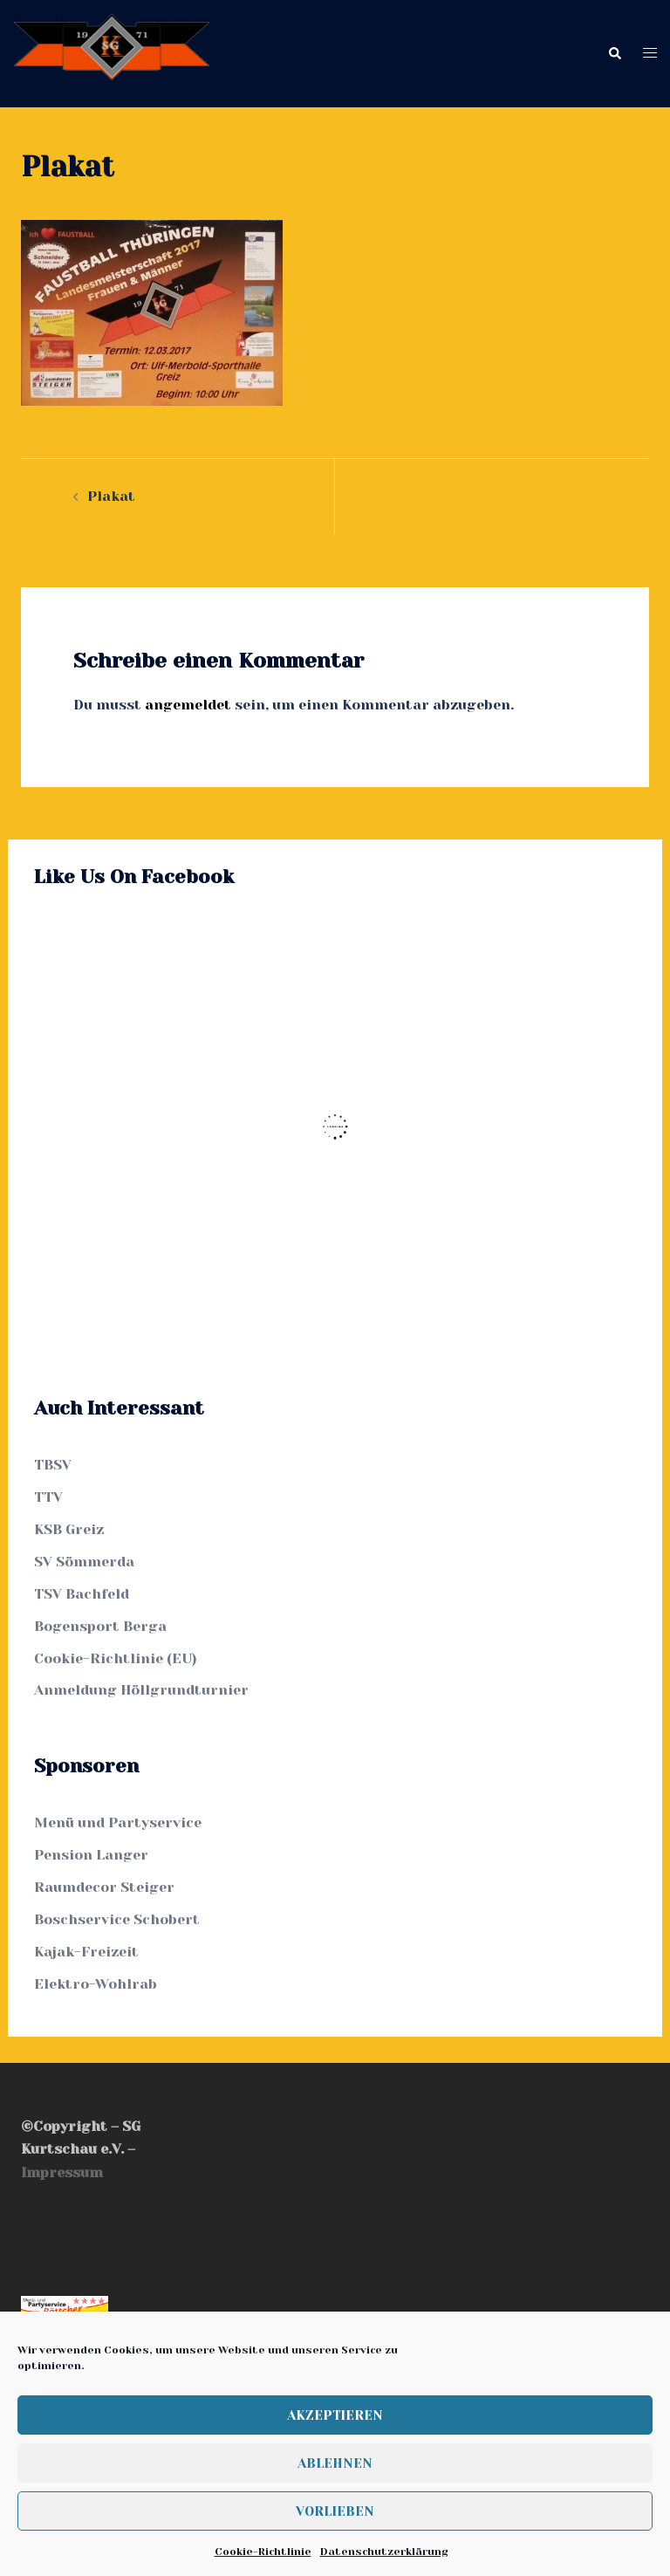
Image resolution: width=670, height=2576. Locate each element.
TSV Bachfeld (81, 1594)
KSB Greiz (69, 1529)
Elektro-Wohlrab (95, 1984)
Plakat (111, 496)
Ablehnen (335, 2463)
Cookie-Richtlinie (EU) (115, 1658)
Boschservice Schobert (117, 1919)
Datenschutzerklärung (384, 2551)
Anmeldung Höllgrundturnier (141, 1690)
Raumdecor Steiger (104, 1887)
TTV (48, 1497)
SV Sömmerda (84, 1561)
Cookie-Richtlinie (263, 2551)
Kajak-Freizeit (86, 1951)
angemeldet (188, 704)
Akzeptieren (335, 2415)
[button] (614, 53)
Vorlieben (335, 2511)
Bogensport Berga (100, 1626)
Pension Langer (91, 1854)
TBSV (53, 1464)
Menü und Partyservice (118, 1822)
